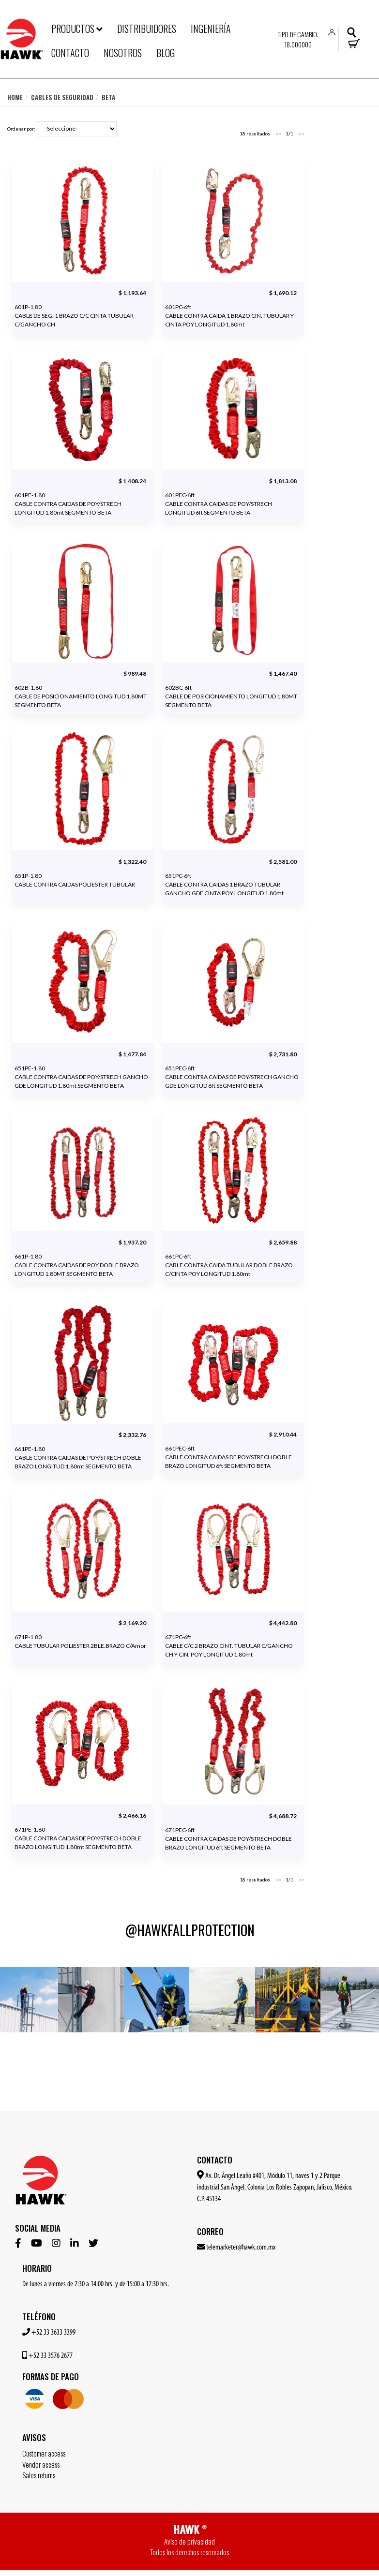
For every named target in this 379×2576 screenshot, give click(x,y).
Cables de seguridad (62, 97)
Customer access (43, 2453)
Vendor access (41, 2464)
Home (15, 97)
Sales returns (38, 2475)
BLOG (165, 52)
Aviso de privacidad (189, 2541)
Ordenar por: (21, 129)
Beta (108, 97)
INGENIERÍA (211, 28)
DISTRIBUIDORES (146, 28)
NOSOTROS (123, 52)
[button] (331, 31)
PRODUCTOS (77, 28)
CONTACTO (70, 52)
